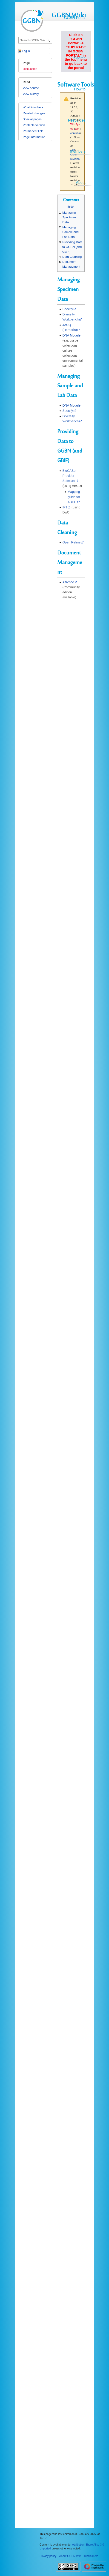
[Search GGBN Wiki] (35, 40)
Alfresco (68, 582)
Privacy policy (48, 2556)
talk (77, 128)
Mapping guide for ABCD (74, 497)
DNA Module (71, 335)
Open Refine (71, 542)
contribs (75, 132)
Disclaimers (91, 2556)
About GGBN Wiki (70, 2556)
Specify (67, 309)
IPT (64, 507)
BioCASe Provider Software (68, 476)
